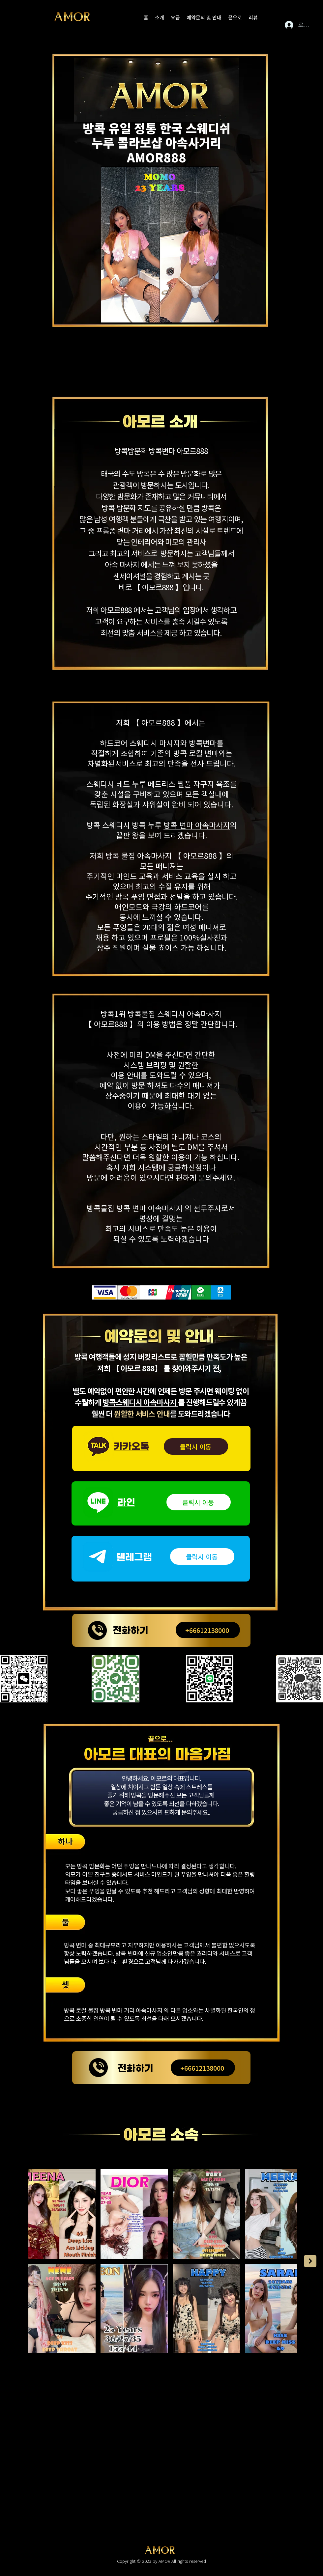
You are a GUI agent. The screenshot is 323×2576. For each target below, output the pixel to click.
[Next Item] (310, 2261)
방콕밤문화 (130, 450)
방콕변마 (162, 450)
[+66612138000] (208, 1630)
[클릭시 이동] (196, 1446)
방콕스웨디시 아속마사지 (140, 1402)
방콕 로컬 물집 (81, 2010)
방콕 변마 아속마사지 (196, 824)
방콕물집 (141, 1013)
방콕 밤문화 (91, 1866)
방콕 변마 (75, 1945)
